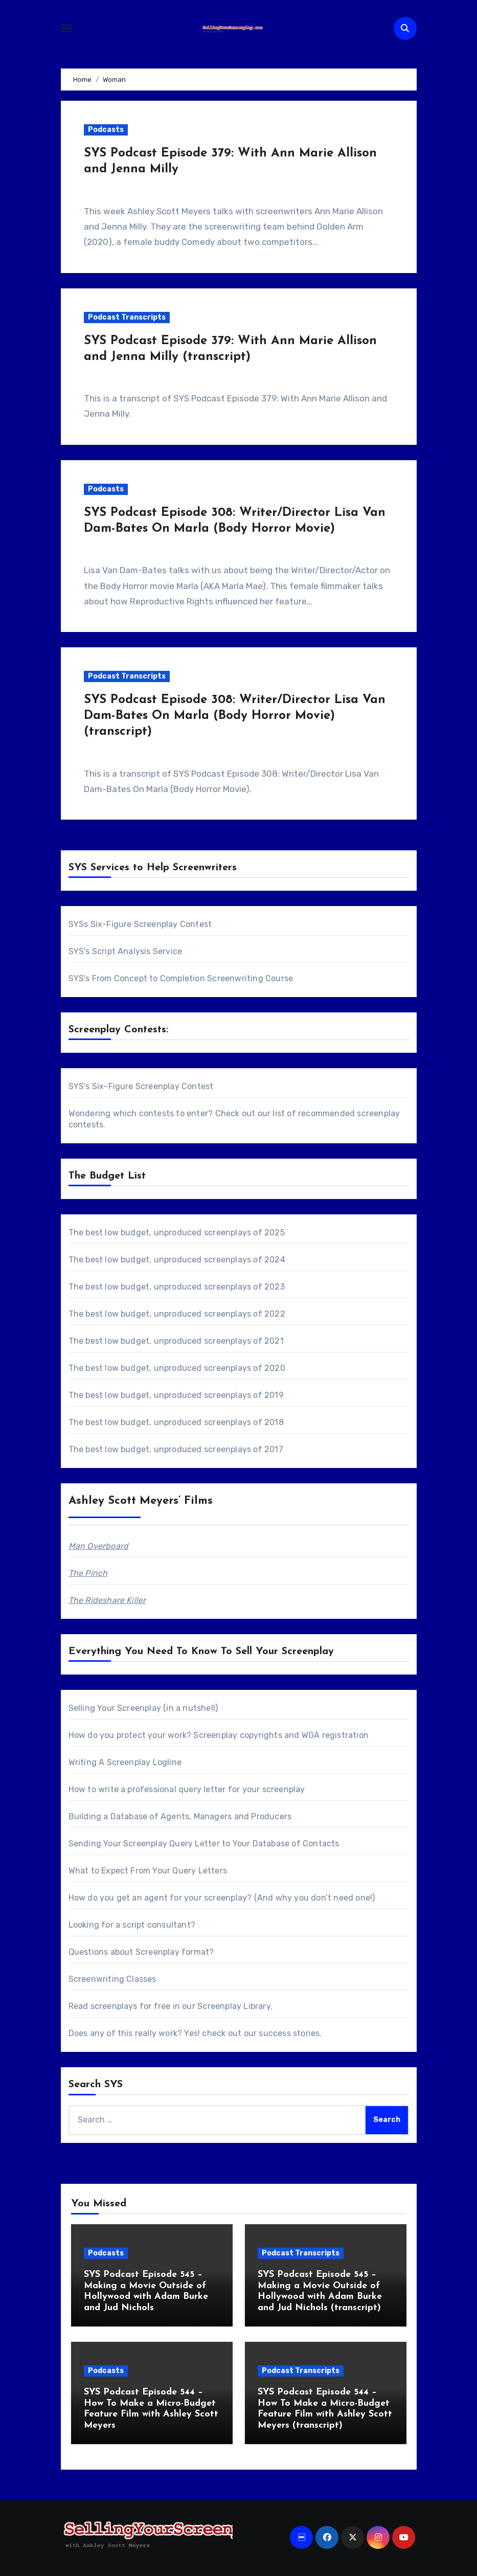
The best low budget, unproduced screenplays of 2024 (177, 1259)
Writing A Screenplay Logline (125, 1762)
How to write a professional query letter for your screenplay (187, 1789)
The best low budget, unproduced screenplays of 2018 (176, 1422)
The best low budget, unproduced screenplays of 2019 (176, 1395)
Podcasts (106, 129)
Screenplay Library (233, 2006)
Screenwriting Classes (112, 1979)
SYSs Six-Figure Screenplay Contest (140, 924)
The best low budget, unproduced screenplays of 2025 (177, 1232)
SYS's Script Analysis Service (126, 951)
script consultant (156, 1925)
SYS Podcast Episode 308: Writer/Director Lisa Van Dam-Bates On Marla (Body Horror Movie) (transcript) (234, 716)
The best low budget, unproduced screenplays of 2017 (176, 1449)
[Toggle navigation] (66, 28)
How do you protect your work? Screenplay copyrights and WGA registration (219, 1735)
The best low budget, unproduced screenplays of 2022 (177, 1314)
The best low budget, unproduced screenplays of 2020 (177, 1368)
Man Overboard (99, 1546)
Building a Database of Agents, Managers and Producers (180, 1816)
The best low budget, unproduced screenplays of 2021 (176, 1341)
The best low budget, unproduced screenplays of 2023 (177, 1287)
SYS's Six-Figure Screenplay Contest (141, 1086)
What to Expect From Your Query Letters (148, 1870)
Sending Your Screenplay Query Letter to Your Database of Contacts (204, 1843)
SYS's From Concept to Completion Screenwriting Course (181, 978)
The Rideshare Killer (107, 1600)
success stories (289, 2033)
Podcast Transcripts (127, 317)
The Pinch (88, 1573)
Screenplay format (172, 1952)
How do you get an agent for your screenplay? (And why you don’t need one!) (222, 1898)
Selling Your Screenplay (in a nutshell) (143, 1708)
